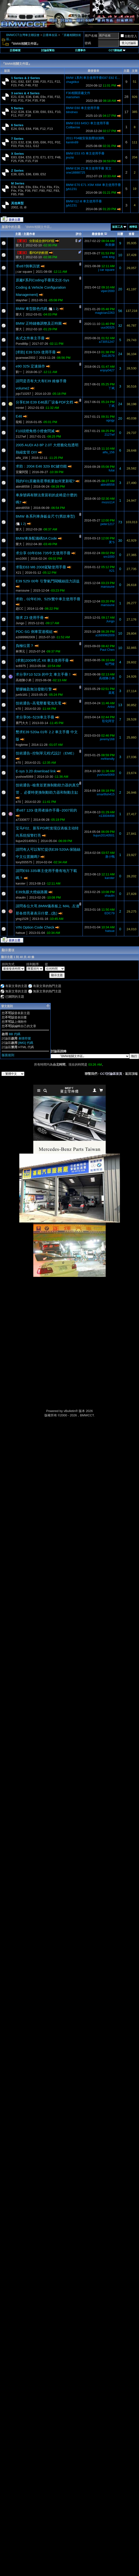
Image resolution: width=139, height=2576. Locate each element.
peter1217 (107, 524)
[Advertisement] (69, 1311)
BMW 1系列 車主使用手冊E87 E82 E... (93, 78)
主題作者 (29, 234)
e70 (18, 708)
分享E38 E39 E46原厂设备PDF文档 (44, 402)
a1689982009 (25, 637)
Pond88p (22, 343)
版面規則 (8, 1055)
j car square (24, 271)
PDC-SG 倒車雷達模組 (34, 631)
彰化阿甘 (108, 721)
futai (112, 470)
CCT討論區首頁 (111, 1074)
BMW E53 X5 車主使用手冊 (85, 153)
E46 (19, 416)
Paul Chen (107, 649)
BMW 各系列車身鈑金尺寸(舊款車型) (45, 516)
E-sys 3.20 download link (36, 771)
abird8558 (23, 486)
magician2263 (105, 313)
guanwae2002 (25, 357)
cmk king (108, 257)
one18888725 (75, 172)
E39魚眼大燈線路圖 (32, 892)
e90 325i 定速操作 (30, 366)
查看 (131, 234)
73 (120, 522)
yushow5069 (24, 776)
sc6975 (21, 666)
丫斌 (111, 388)
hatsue (20, 933)
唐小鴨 (110, 856)
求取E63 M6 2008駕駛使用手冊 (41, 567)
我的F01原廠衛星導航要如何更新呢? (45, 481)
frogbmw (22, 744)
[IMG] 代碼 (25, 1043)
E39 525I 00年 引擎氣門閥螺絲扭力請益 (48, 581)
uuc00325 (108, 327)
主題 (18, 234)
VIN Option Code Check (35, 927)
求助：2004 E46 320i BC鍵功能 (41, 466)
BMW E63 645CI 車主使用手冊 (87, 123)
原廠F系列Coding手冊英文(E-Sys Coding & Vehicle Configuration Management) (42, 287)
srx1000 (21, 558)
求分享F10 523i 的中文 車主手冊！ (44, 674)
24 (120, 354)
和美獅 (110, 245)
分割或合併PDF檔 (42, 241)
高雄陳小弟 (23, 680)
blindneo (72, 112)
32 (120, 325)
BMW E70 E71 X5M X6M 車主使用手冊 (93, 185)
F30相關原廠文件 (78, 93)
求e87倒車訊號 (28, 266)
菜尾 (111, 693)
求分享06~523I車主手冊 (35, 717)
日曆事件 (80, 50)
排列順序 (32, 964)
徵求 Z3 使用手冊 (30, 617)
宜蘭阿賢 (22, 472)
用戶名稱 (91, 35)
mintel (20, 408)
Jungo (20, 623)
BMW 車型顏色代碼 (31, 309)
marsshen (73, 97)
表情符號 (24, 1038)
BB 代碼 (14, 1034)
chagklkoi (72, 82)
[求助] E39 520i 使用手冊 (36, 352)
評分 (79, 234)
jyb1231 (71, 189)
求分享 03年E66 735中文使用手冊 (43, 553)
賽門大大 (22, 723)
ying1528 (22, 919)
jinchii (70, 157)
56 (120, 311)
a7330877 (23, 819)
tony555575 (24, 862)
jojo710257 (23, 393)
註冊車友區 (50, 35)
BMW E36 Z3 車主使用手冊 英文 (88, 168)
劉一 (19, 372)
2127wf (21, 436)
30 (120, 540)
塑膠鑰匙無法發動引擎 (34, 689)
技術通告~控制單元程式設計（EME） (46, 753)
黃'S (112, 542)
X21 (18, 572)
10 (120, 255)
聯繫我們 (91, 1074)
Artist (111, 707)
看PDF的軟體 (38, 253)
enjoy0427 (107, 370)
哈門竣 (110, 664)
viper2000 (108, 291)
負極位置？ (25, 646)
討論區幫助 (48, 50)
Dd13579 (108, 356)
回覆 (120, 234)
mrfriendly (108, 759)
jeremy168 (107, 739)
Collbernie (73, 127)
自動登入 (129, 36)
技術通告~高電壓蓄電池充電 (38, 703)
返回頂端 (131, 1074)
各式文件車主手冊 (30, 338)
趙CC (19, 608)
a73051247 (107, 342)
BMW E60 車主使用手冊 (83, 108)
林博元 (20, 651)
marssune (22, 590)
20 (120, 289)
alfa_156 (22, 458)
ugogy (110, 420)
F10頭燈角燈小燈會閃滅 (35, 431)
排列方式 (8, 964)
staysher (22, 300)
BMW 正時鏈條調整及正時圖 (39, 323)
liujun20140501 (26, 841)
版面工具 (117, 226)
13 (120, 705)
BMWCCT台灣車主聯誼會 (23, 35)
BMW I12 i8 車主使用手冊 (84, 201)
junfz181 (22, 694)
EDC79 (109, 913)
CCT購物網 (117, 50)
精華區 (133, 226)
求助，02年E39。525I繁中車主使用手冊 (48, 599)
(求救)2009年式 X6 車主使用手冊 (42, 660)
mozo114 (108, 502)
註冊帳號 (15, 50)
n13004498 (107, 816)
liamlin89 (72, 142)
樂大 (19, 245)
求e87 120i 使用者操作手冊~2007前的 (46, 810)
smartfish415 (105, 794)
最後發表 (97, 234)
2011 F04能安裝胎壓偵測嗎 (85, 138)
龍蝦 (19, 422)
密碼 (88, 43)
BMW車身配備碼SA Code (36, 538)
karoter (20, 883)
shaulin (21, 897)
